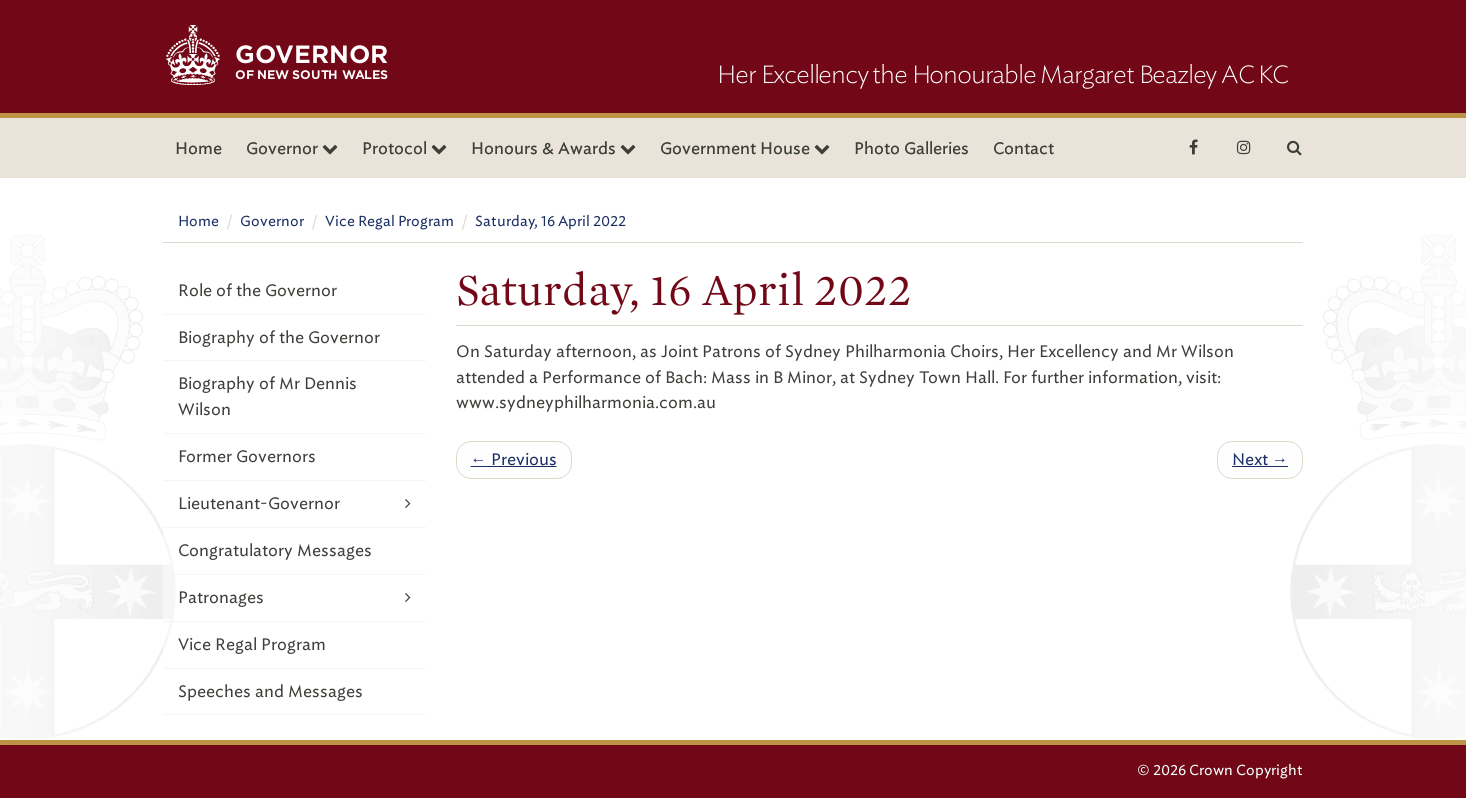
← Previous (514, 459)
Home (198, 148)
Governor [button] (292, 148)
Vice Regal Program (389, 221)
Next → (1260, 459)
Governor (272, 221)
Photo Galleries (911, 148)
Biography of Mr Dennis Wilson (267, 396)
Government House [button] (745, 148)
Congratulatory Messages (275, 550)
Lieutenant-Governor (294, 503)
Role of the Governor (257, 290)
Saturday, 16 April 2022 (550, 221)
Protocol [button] (404, 148)
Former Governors (247, 456)
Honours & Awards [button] (553, 148)
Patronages (294, 597)
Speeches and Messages (270, 691)
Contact (1023, 148)
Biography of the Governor (279, 337)
